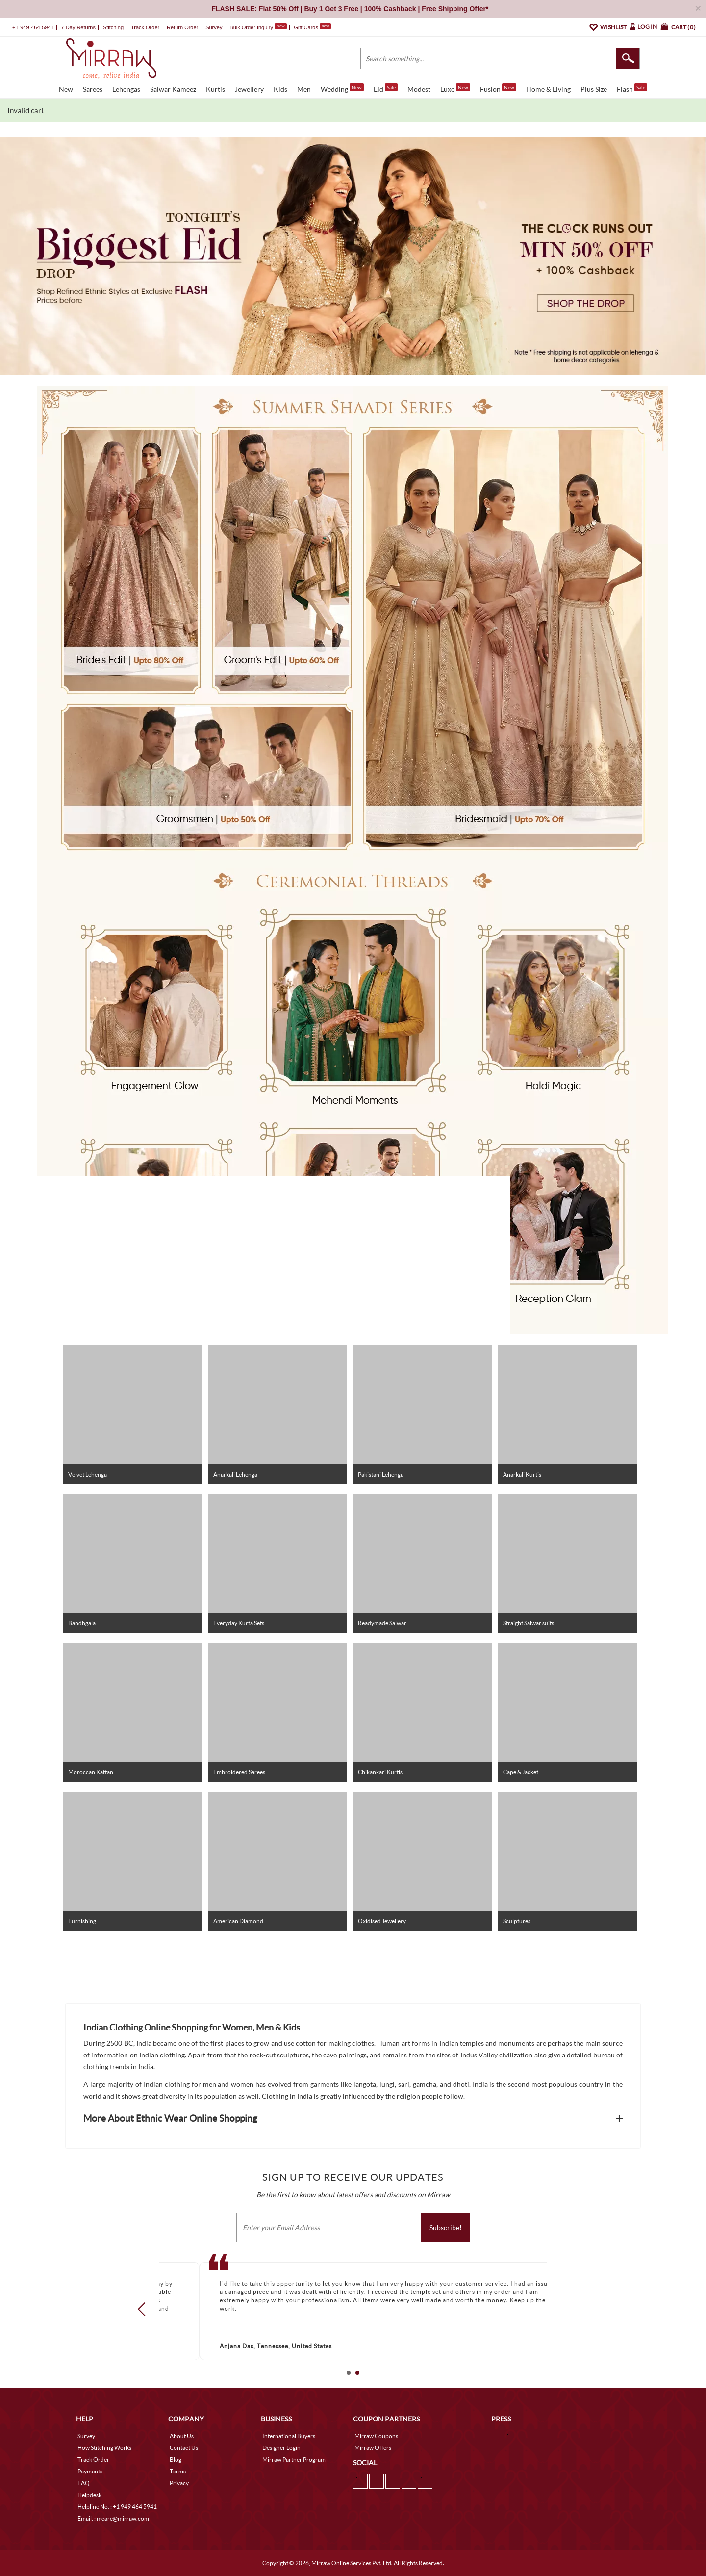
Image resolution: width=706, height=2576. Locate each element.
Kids (280, 89)
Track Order (145, 27)
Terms (178, 2471)
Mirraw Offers (372, 2447)
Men (304, 89)
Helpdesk (89, 2494)
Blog (175, 2459)
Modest (418, 89)
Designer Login (281, 2447)
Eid (386, 88)
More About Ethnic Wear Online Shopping (170, 2118)
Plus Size (593, 89)
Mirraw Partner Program (294, 2459)
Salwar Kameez (173, 89)
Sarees (92, 89)
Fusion (498, 88)
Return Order (182, 27)
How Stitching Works (104, 2447)
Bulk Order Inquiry (251, 27)
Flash (632, 88)
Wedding (342, 88)
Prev (144, 2309)
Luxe (455, 88)
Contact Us (184, 2447)
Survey (213, 27)
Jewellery (249, 89)
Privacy (179, 2483)
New (66, 89)
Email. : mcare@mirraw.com (113, 2518)
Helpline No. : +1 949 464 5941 (117, 2506)
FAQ (83, 2483)
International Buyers (288, 2436)
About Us (182, 2436)
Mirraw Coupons (376, 2436)
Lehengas (126, 89)
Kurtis (215, 89)
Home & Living (548, 89)
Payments (89, 2471)
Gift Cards (312, 27)
